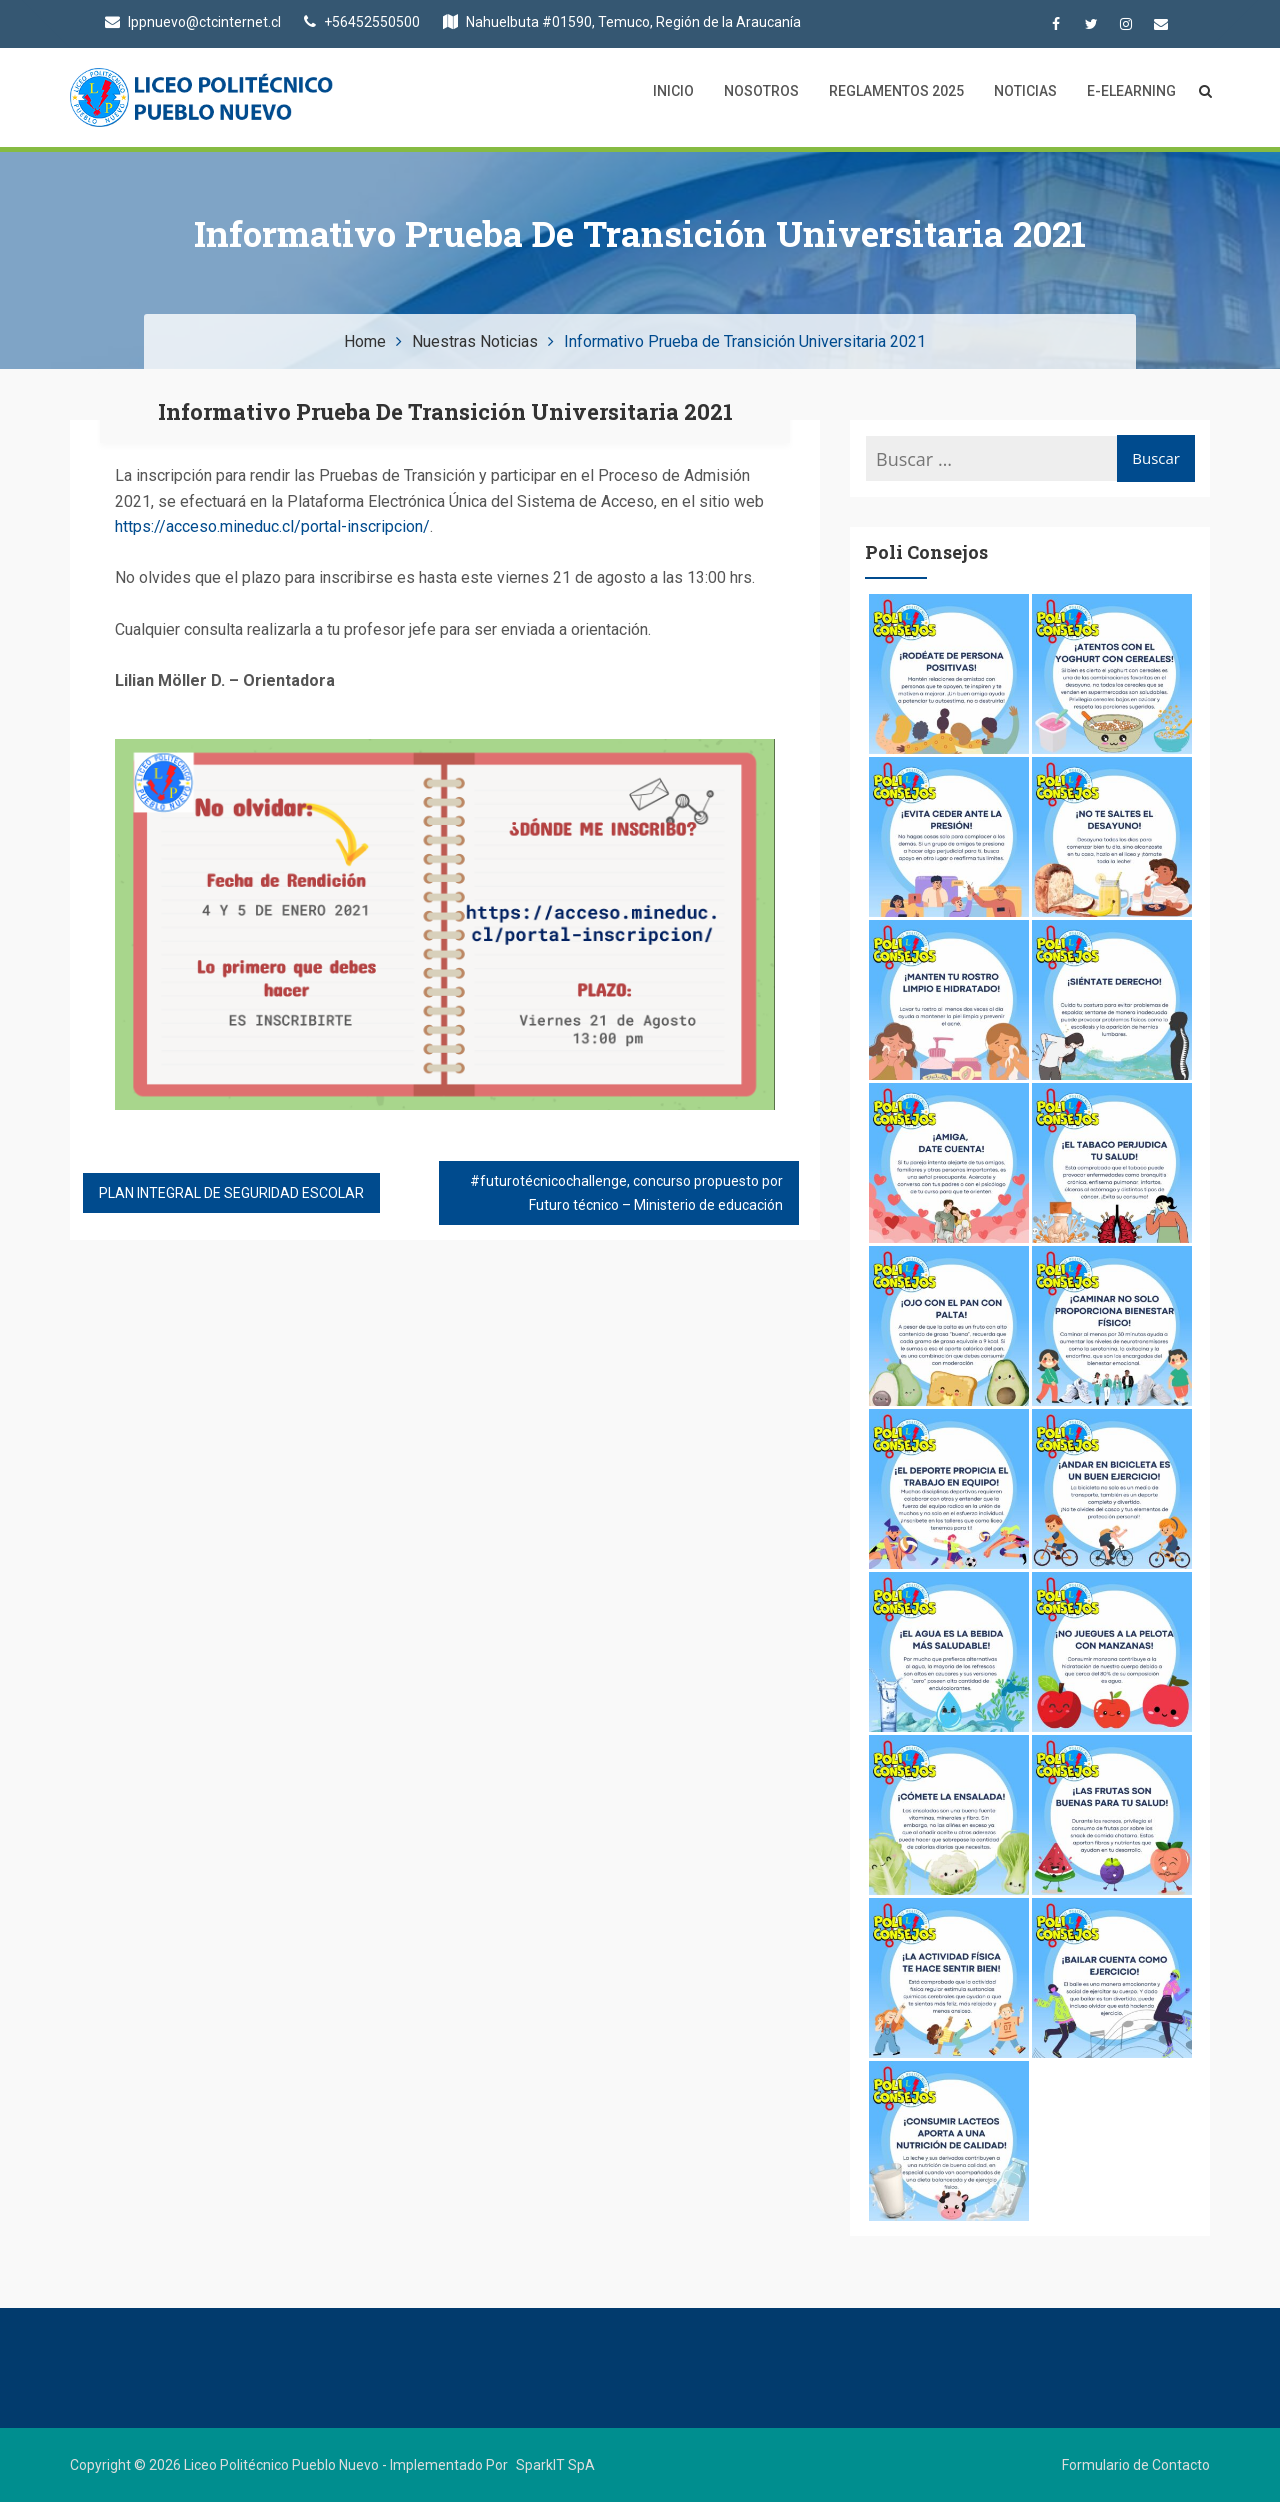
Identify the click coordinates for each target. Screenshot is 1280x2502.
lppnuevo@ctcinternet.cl (193, 22)
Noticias (1025, 91)
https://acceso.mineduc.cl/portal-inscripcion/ (272, 526)
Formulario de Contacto (1136, 2465)
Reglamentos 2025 (896, 91)
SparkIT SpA (555, 2465)
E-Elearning (1131, 91)
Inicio (673, 91)
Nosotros (761, 91)
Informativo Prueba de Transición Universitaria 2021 (445, 411)
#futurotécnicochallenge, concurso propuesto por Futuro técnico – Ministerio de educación (626, 1193)
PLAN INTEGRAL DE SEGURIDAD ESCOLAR (231, 1193)
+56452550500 (362, 22)
